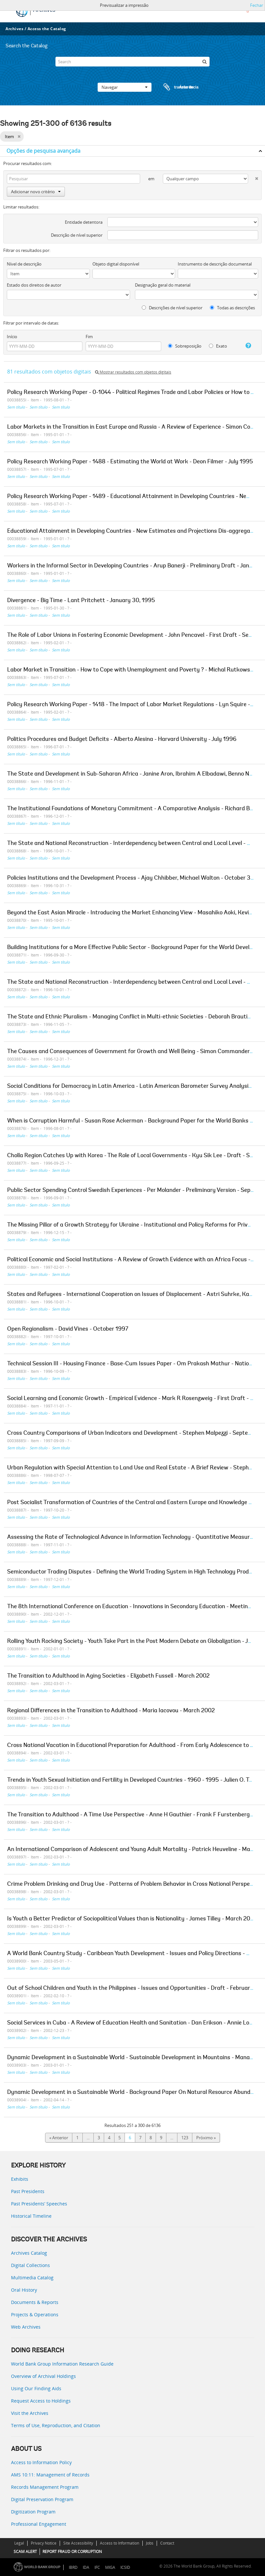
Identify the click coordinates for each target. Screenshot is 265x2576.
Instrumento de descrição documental (215, 264)
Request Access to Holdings (41, 2401)
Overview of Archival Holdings (43, 2376)
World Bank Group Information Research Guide (62, 2364)
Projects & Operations (34, 2314)
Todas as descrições (232, 308)
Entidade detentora (83, 222)
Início (12, 336)
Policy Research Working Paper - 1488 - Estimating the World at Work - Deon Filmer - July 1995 (130, 462)
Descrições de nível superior (172, 308)
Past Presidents (27, 2191)
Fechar (256, 5)
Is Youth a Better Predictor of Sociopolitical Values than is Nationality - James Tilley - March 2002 (132, 1919)
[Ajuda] (246, 345)
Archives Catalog (29, 2253)
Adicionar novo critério (36, 192)
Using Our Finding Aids (36, 2388)
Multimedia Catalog (32, 2277)
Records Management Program (44, 2487)
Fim (89, 336)
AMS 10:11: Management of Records (50, 2475)
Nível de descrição (24, 264)
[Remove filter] (19, 136)
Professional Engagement (38, 2524)
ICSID (125, 2567)
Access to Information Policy (41, 2462)
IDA (86, 2567)
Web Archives (26, 2327)
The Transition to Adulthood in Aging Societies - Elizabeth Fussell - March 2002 (108, 1676)
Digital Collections (30, 2265)
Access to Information (119, 2543)
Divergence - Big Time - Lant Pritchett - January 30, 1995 (81, 601)
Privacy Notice (43, 2543)
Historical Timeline (31, 2216)
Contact (167, 2543)
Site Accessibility (78, 2543)
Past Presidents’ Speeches (39, 2204)
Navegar (125, 87)
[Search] (132, 61)
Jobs (149, 2543)
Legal (19, 2543)
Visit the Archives (29, 2413)
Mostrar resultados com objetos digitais (133, 372)
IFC (97, 2567)
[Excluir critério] (253, 177)
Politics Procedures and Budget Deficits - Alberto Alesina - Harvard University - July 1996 (121, 739)
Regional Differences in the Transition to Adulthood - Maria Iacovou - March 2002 (111, 1711)
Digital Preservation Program (42, 2499)
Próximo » (206, 2138)
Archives (14, 28)
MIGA (110, 2567)
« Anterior (58, 2138)
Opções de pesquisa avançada (43, 150)
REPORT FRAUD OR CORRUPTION (72, 2551)
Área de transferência (174, 87)
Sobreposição (184, 346)
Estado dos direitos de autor (34, 285)
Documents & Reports (34, 2302)
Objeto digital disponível (115, 264)
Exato (218, 346)
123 (184, 2138)
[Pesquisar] (205, 61)
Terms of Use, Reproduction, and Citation (55, 2425)
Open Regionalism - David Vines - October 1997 (67, 1329)
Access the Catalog (47, 28)
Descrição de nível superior (76, 235)
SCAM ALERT (25, 2551)
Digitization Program (33, 2512)
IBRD (73, 2567)
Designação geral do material (162, 285)
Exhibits (19, 2179)
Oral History (24, 2290)
